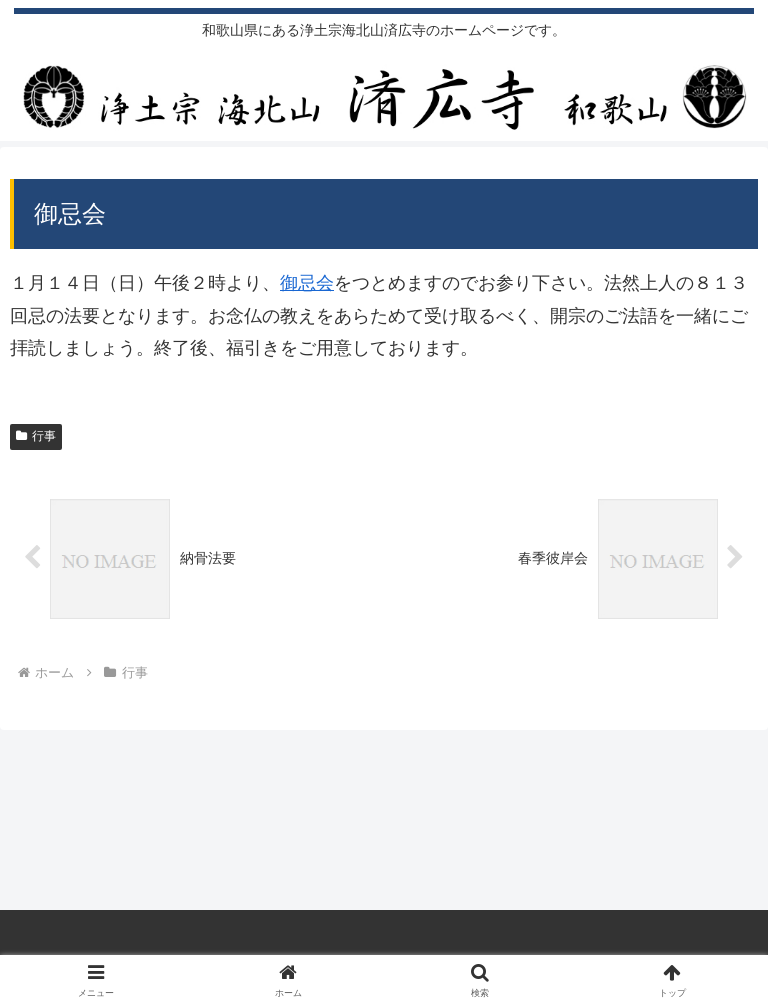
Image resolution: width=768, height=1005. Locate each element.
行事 (36, 436)
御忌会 (307, 283)
